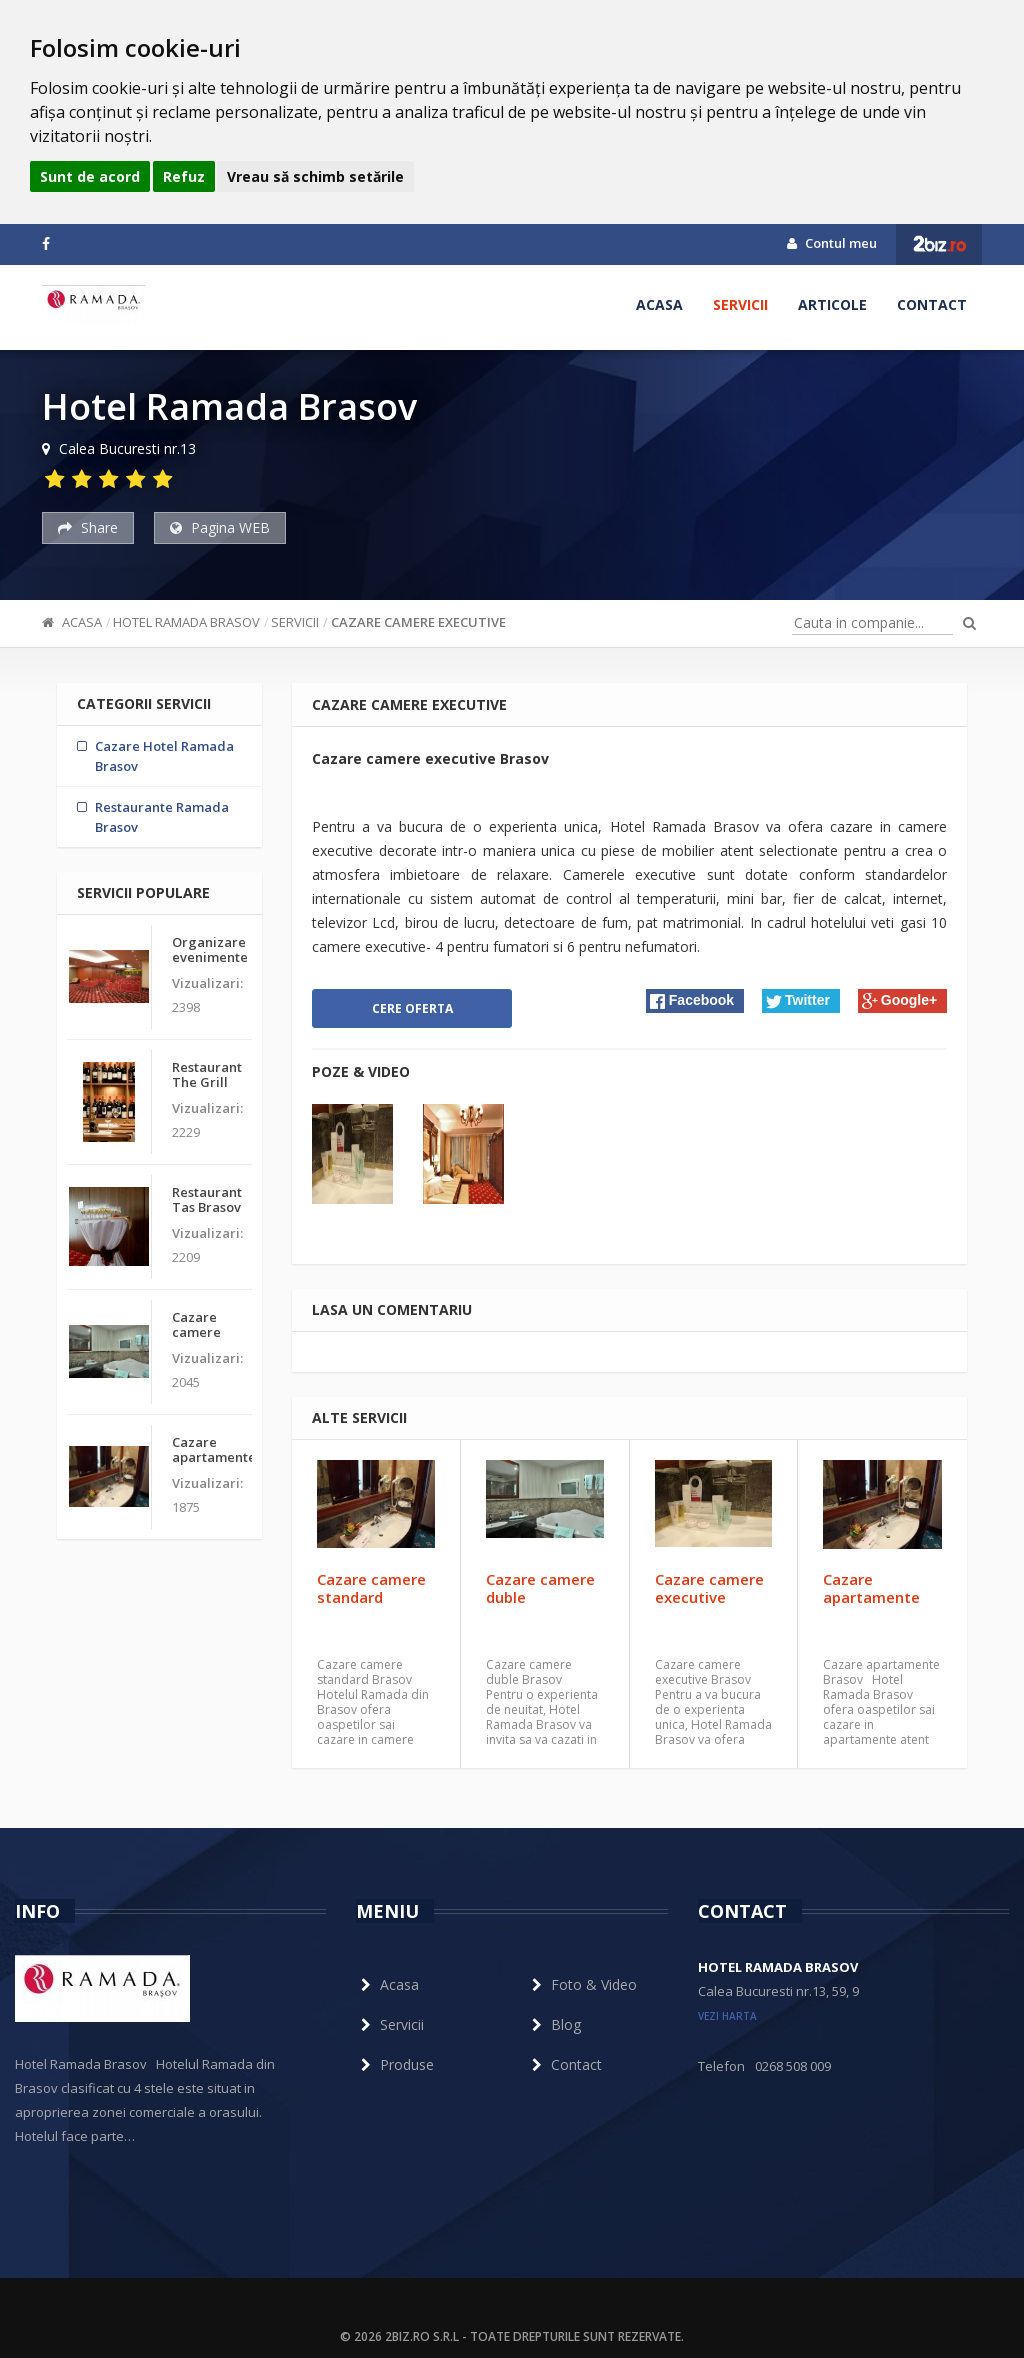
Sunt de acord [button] (90, 176)
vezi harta (727, 2016)
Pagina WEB (220, 527)
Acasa (659, 304)
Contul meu (832, 243)
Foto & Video (582, 1984)
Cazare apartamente (871, 1588)
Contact (932, 304)
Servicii (740, 304)
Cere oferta (412, 1008)
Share (88, 527)
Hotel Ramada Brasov (186, 622)
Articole (832, 304)
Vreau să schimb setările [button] (315, 176)
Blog (554, 2024)
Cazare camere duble (540, 1588)
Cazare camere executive (418, 622)
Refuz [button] (184, 176)
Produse (395, 2064)
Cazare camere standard (371, 1588)
